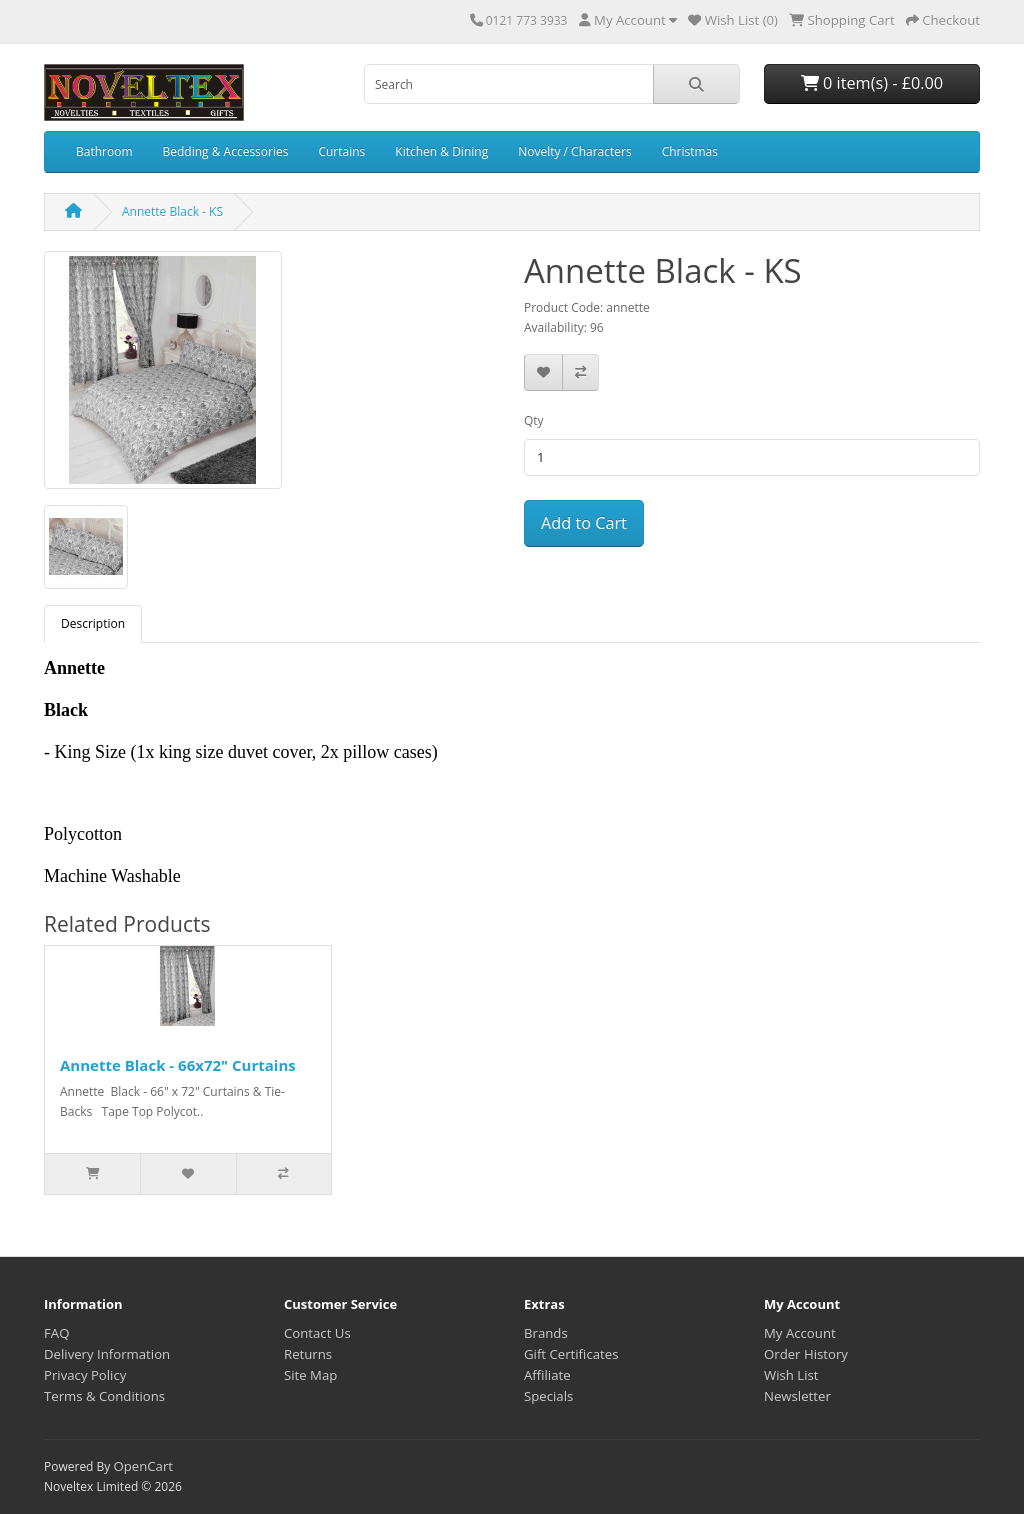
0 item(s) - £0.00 (872, 83)
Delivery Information (107, 1354)
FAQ (56, 1333)
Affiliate (547, 1375)
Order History (806, 1354)
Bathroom (104, 151)
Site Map (310, 1375)
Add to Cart (584, 523)
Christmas (690, 151)
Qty (534, 420)
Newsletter (797, 1396)
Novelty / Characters (574, 151)
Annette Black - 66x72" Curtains (178, 1065)
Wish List (791, 1375)
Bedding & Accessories (226, 151)
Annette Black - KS (172, 211)
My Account (800, 1333)
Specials (548, 1396)
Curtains (341, 151)
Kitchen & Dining (441, 151)
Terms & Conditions (104, 1396)
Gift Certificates (571, 1354)
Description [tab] (93, 623)
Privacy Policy (85, 1375)
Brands (546, 1333)
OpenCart (143, 1466)
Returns (308, 1354)
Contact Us (317, 1333)
